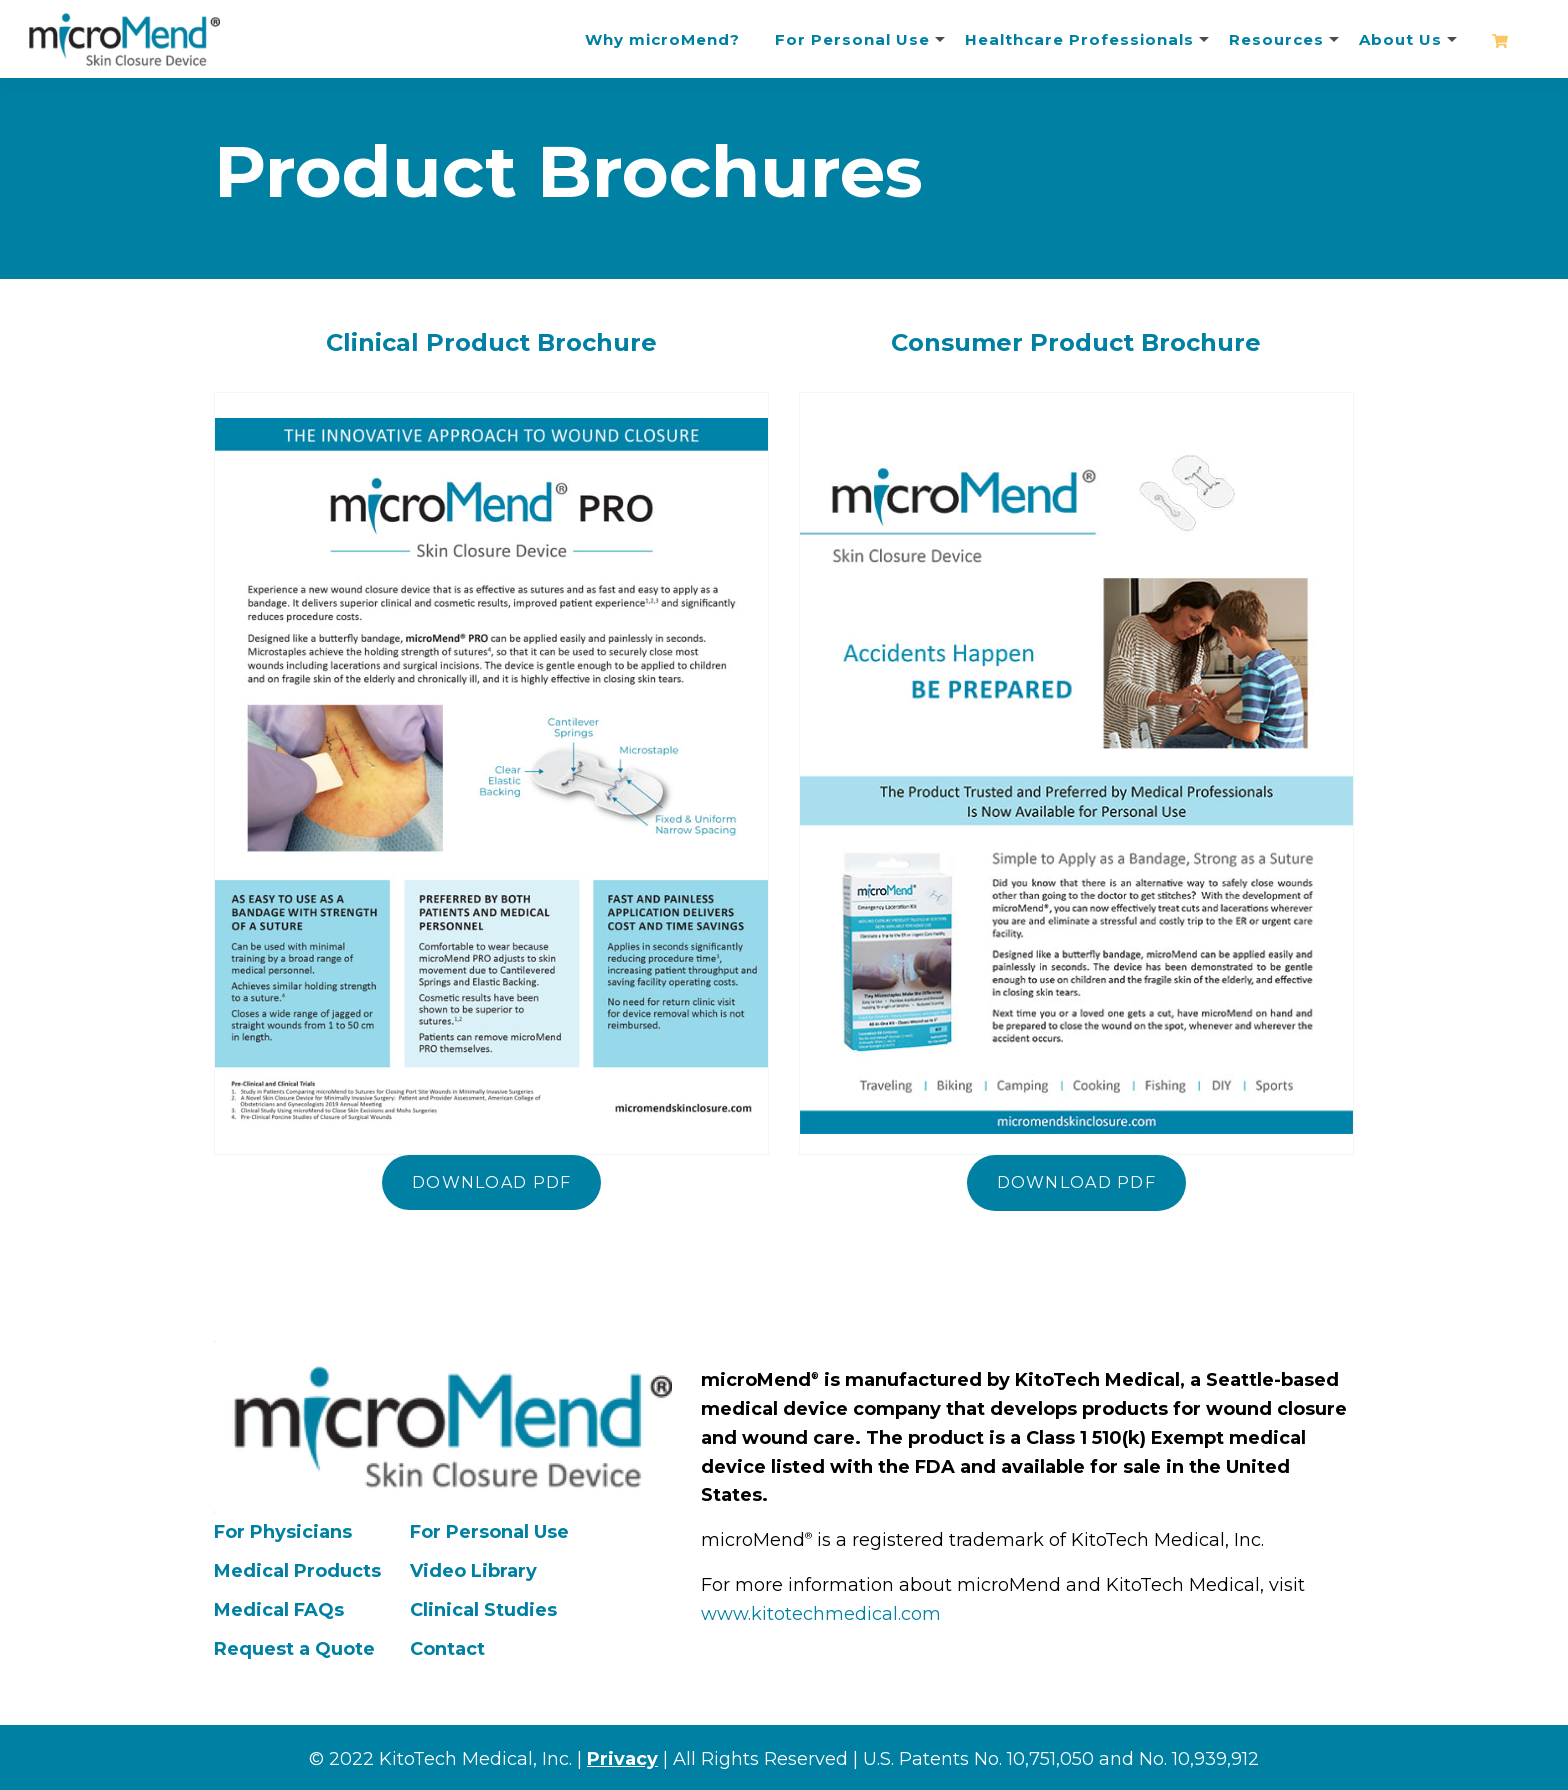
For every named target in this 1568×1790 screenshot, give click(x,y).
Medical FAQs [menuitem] (279, 1610)
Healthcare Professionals (1079, 39)
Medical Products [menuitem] (297, 1571)
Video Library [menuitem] (473, 1571)
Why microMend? (662, 39)
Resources (1276, 39)
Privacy (622, 1759)
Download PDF (491, 1182)
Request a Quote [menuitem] (294, 1649)
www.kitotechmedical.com (821, 1614)
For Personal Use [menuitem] (489, 1532)
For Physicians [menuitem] (283, 1532)
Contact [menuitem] (447, 1649)
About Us (1400, 39)
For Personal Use (852, 39)
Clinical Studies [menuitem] (483, 1610)
